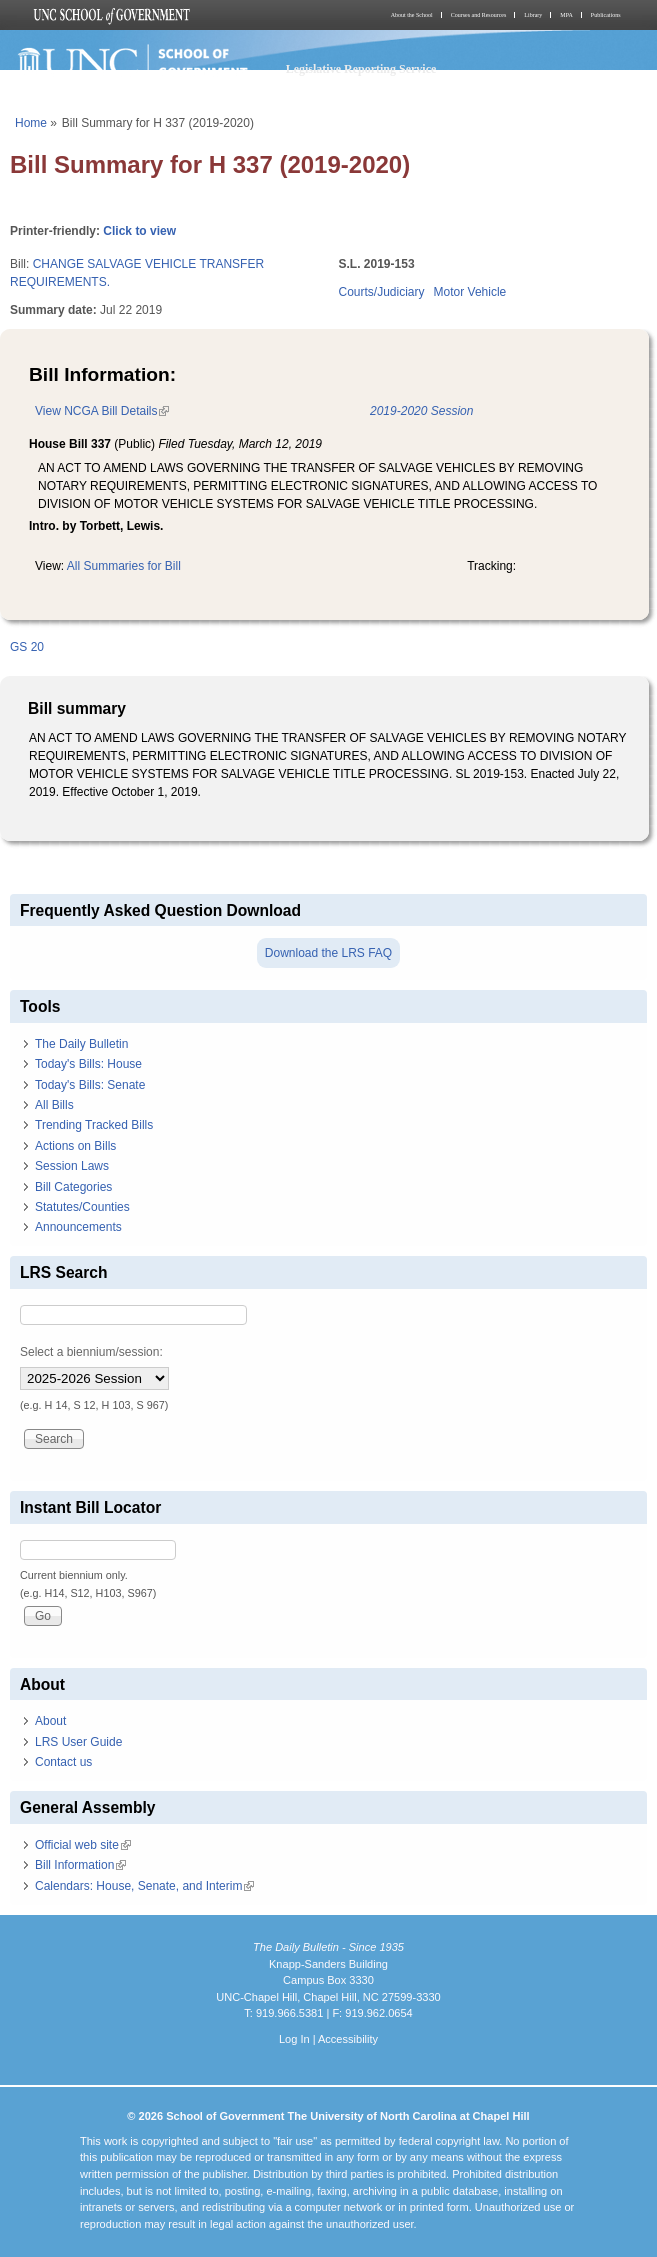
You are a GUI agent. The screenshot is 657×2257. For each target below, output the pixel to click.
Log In (294, 2039)
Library (533, 15)
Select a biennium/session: (91, 1352)
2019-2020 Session (421, 411)
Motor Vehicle (470, 292)
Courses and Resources (479, 15)
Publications (606, 15)
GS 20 (27, 647)
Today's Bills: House (88, 1064)
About (50, 1721)
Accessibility (348, 2039)
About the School (412, 15)
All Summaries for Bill (124, 566)
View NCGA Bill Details (102, 411)
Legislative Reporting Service (361, 69)
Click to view (139, 231)
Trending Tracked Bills (94, 1125)
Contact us (63, 1762)
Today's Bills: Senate (90, 1085)
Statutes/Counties (82, 1207)
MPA (566, 15)
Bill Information (80, 1865)
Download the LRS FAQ (328, 953)
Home (31, 123)
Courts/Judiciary (382, 292)
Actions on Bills (75, 1146)
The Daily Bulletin (81, 1044)
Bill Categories (73, 1187)
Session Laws (72, 1166)
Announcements (78, 1227)
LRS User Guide (78, 1742)
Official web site (83, 1845)
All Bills (54, 1105)
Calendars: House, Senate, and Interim (144, 1886)
